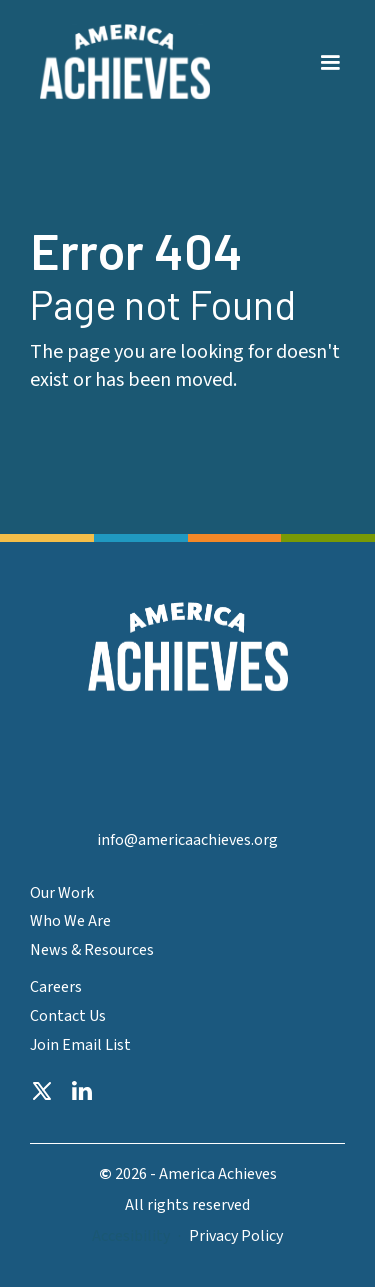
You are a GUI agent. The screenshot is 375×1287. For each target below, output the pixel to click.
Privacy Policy (236, 1236)
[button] (330, 51)
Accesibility (131, 1236)
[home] (120, 62)
